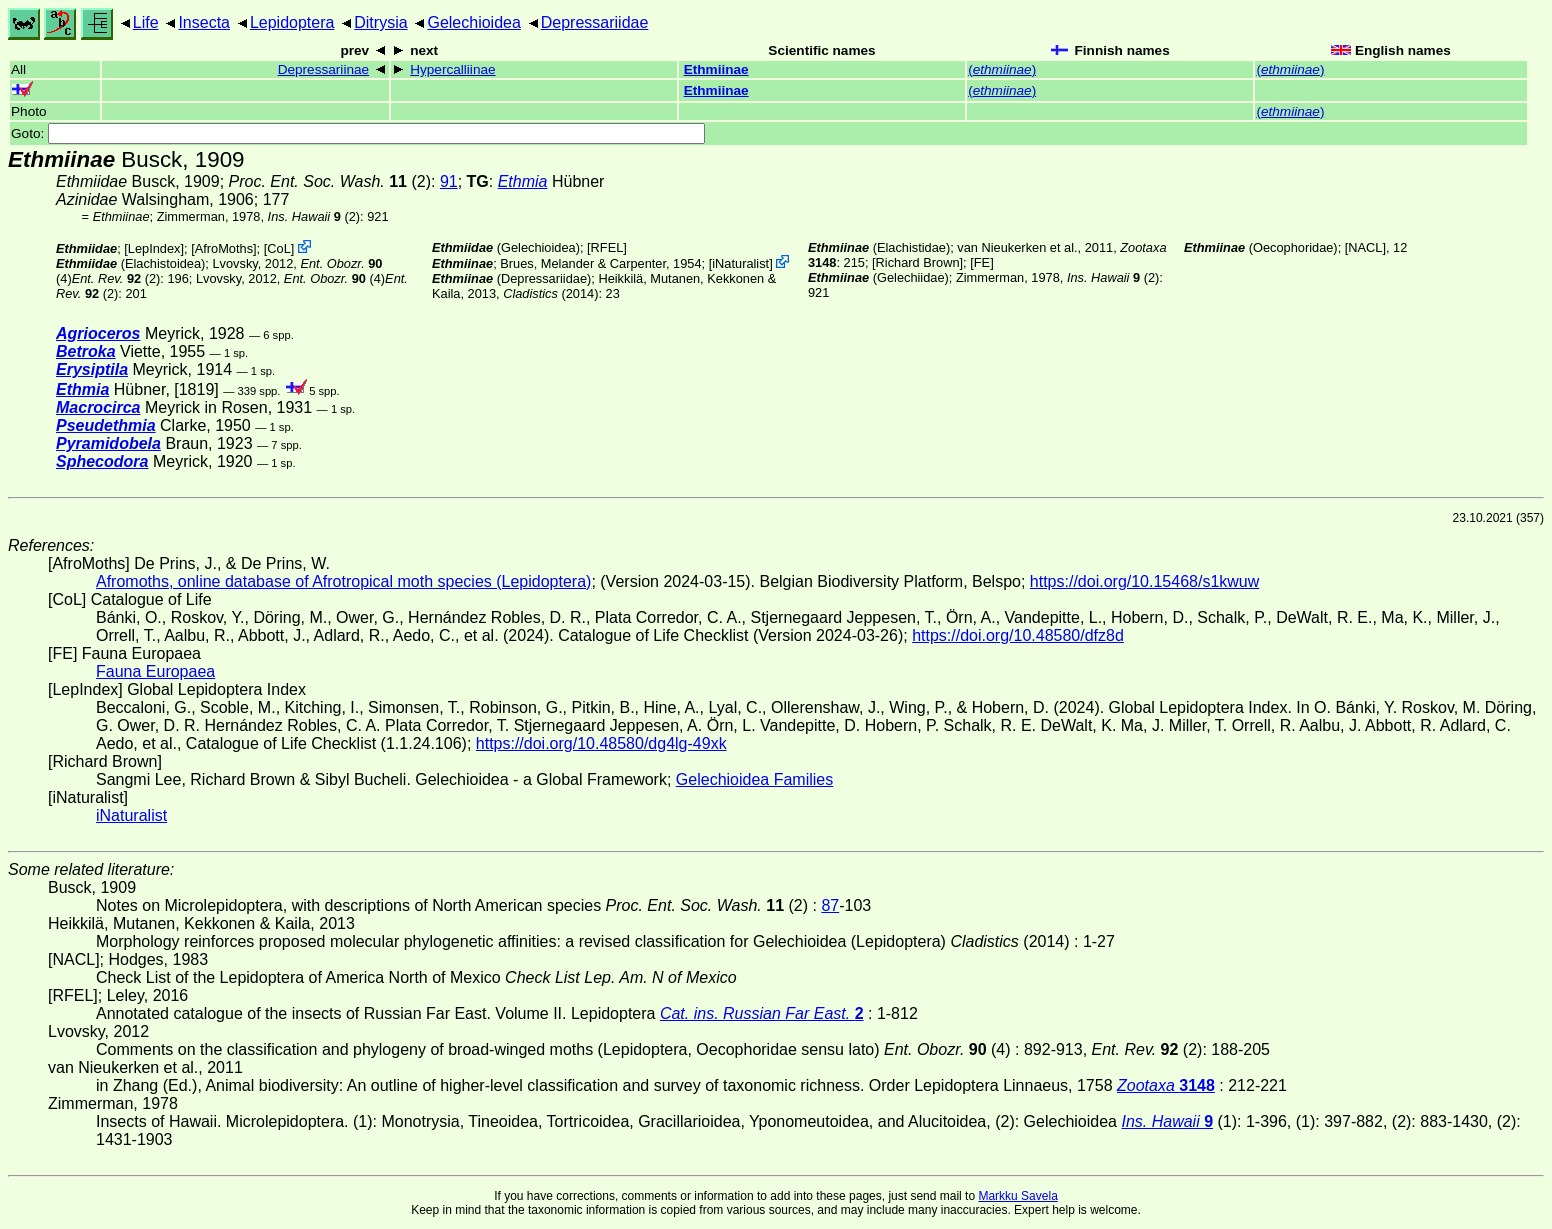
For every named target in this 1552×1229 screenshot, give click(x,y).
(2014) (550, 293)
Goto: (358, 133)
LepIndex (154, 248)
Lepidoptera (292, 22)
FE (982, 262)
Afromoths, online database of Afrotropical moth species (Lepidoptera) (343, 581)
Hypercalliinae (452, 69)
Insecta (204, 22)
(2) (330, 181)
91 (449, 181)
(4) (334, 278)
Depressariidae (595, 22)
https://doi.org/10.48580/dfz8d (1018, 635)
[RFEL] (607, 247)
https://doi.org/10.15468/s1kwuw (1144, 581)
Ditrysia (380, 22)
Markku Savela (1017, 1196)
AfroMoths (224, 248)
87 (830, 905)
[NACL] (1365, 247)
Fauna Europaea (155, 671)
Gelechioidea (473, 22)
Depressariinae (323, 69)
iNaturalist (740, 263)
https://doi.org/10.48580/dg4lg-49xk (601, 743)
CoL (278, 248)
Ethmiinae (716, 69)
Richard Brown (918, 262)
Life (146, 22)
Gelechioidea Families (754, 779)
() (1002, 69)
